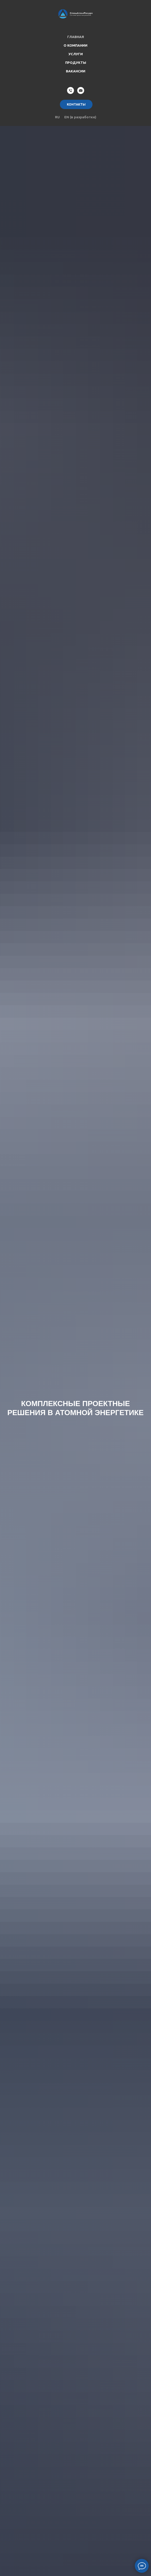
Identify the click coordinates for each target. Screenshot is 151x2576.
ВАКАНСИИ (75, 71)
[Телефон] (70, 90)
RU (57, 117)
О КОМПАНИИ (75, 45)
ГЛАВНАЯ (75, 37)
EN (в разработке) (80, 117)
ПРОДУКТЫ (75, 62)
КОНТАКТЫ (76, 104)
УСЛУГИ (75, 54)
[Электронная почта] (80, 90)
